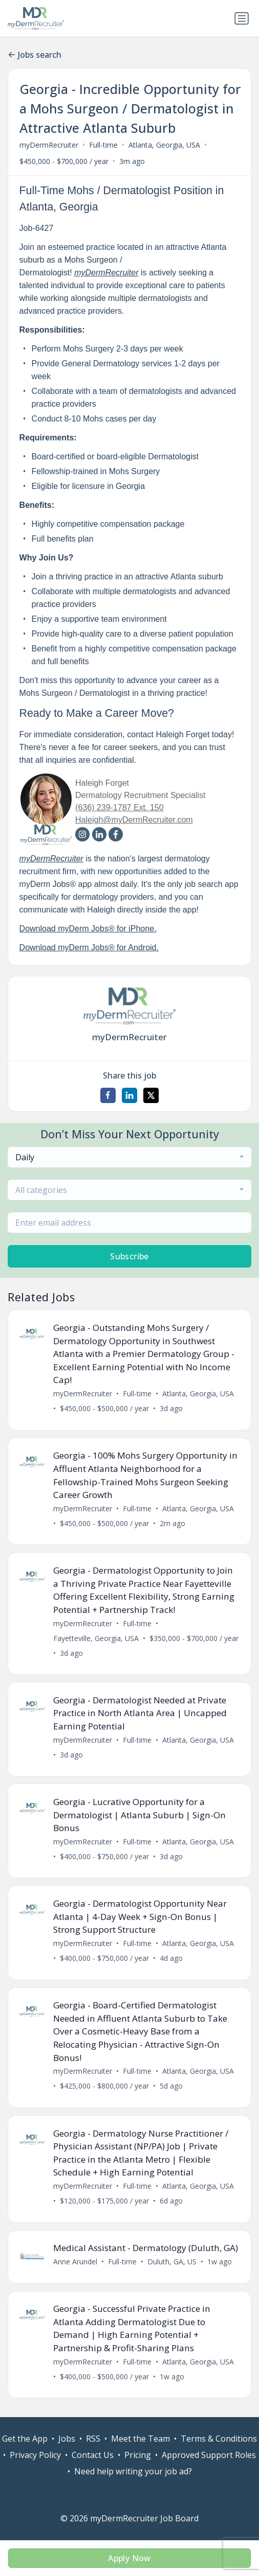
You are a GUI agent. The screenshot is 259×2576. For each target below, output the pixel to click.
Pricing (137, 2455)
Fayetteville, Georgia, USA (96, 1638)
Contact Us (93, 2455)
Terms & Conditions (219, 2439)
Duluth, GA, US (172, 2261)
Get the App (25, 2439)
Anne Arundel (75, 2261)
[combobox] (129, 1157)
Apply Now (129, 2558)
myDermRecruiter (48, 145)
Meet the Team (140, 2439)
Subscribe (129, 1256)
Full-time (103, 145)
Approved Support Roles (209, 2455)
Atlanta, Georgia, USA (164, 145)
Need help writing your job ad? (133, 2471)
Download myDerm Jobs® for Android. (89, 947)
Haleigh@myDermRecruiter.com (134, 819)
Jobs (66, 2439)
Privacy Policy (35, 2455)
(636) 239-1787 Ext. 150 (119, 807)
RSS (93, 2439)
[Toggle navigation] (241, 18)
